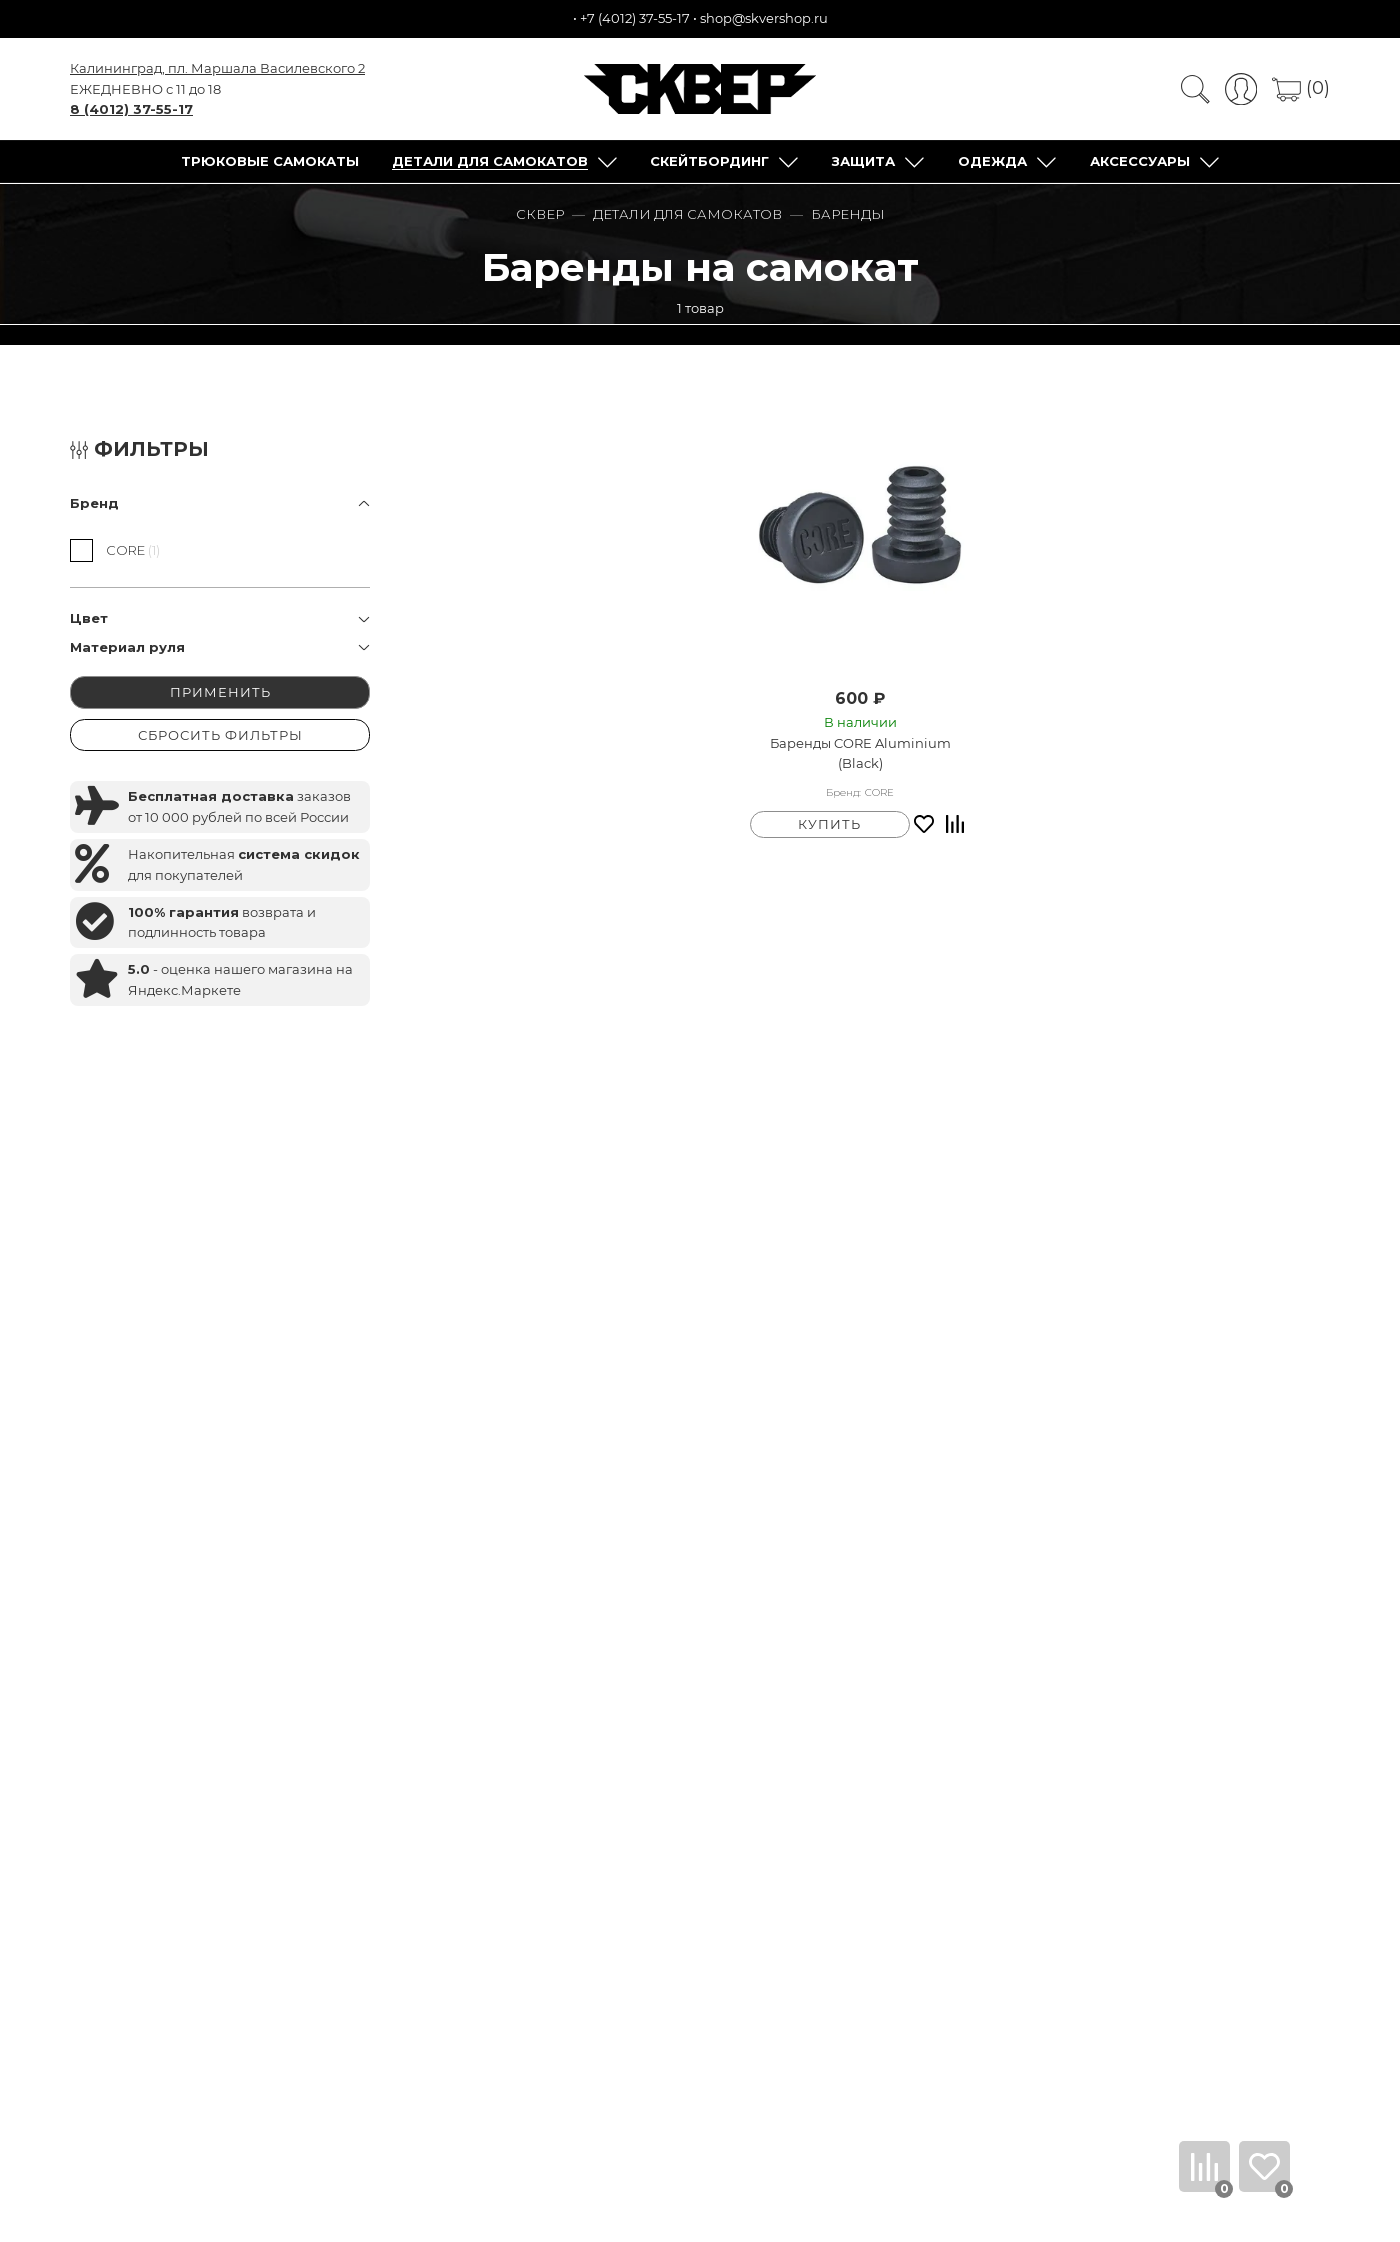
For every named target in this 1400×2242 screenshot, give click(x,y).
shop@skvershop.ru (764, 18)
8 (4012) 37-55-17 (131, 109)
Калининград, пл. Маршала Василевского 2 (217, 68)
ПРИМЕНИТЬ (220, 692)
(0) (1301, 88)
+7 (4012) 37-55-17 (635, 18)
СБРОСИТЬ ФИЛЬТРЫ (220, 735)
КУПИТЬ (829, 824)
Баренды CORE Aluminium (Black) (860, 753)
